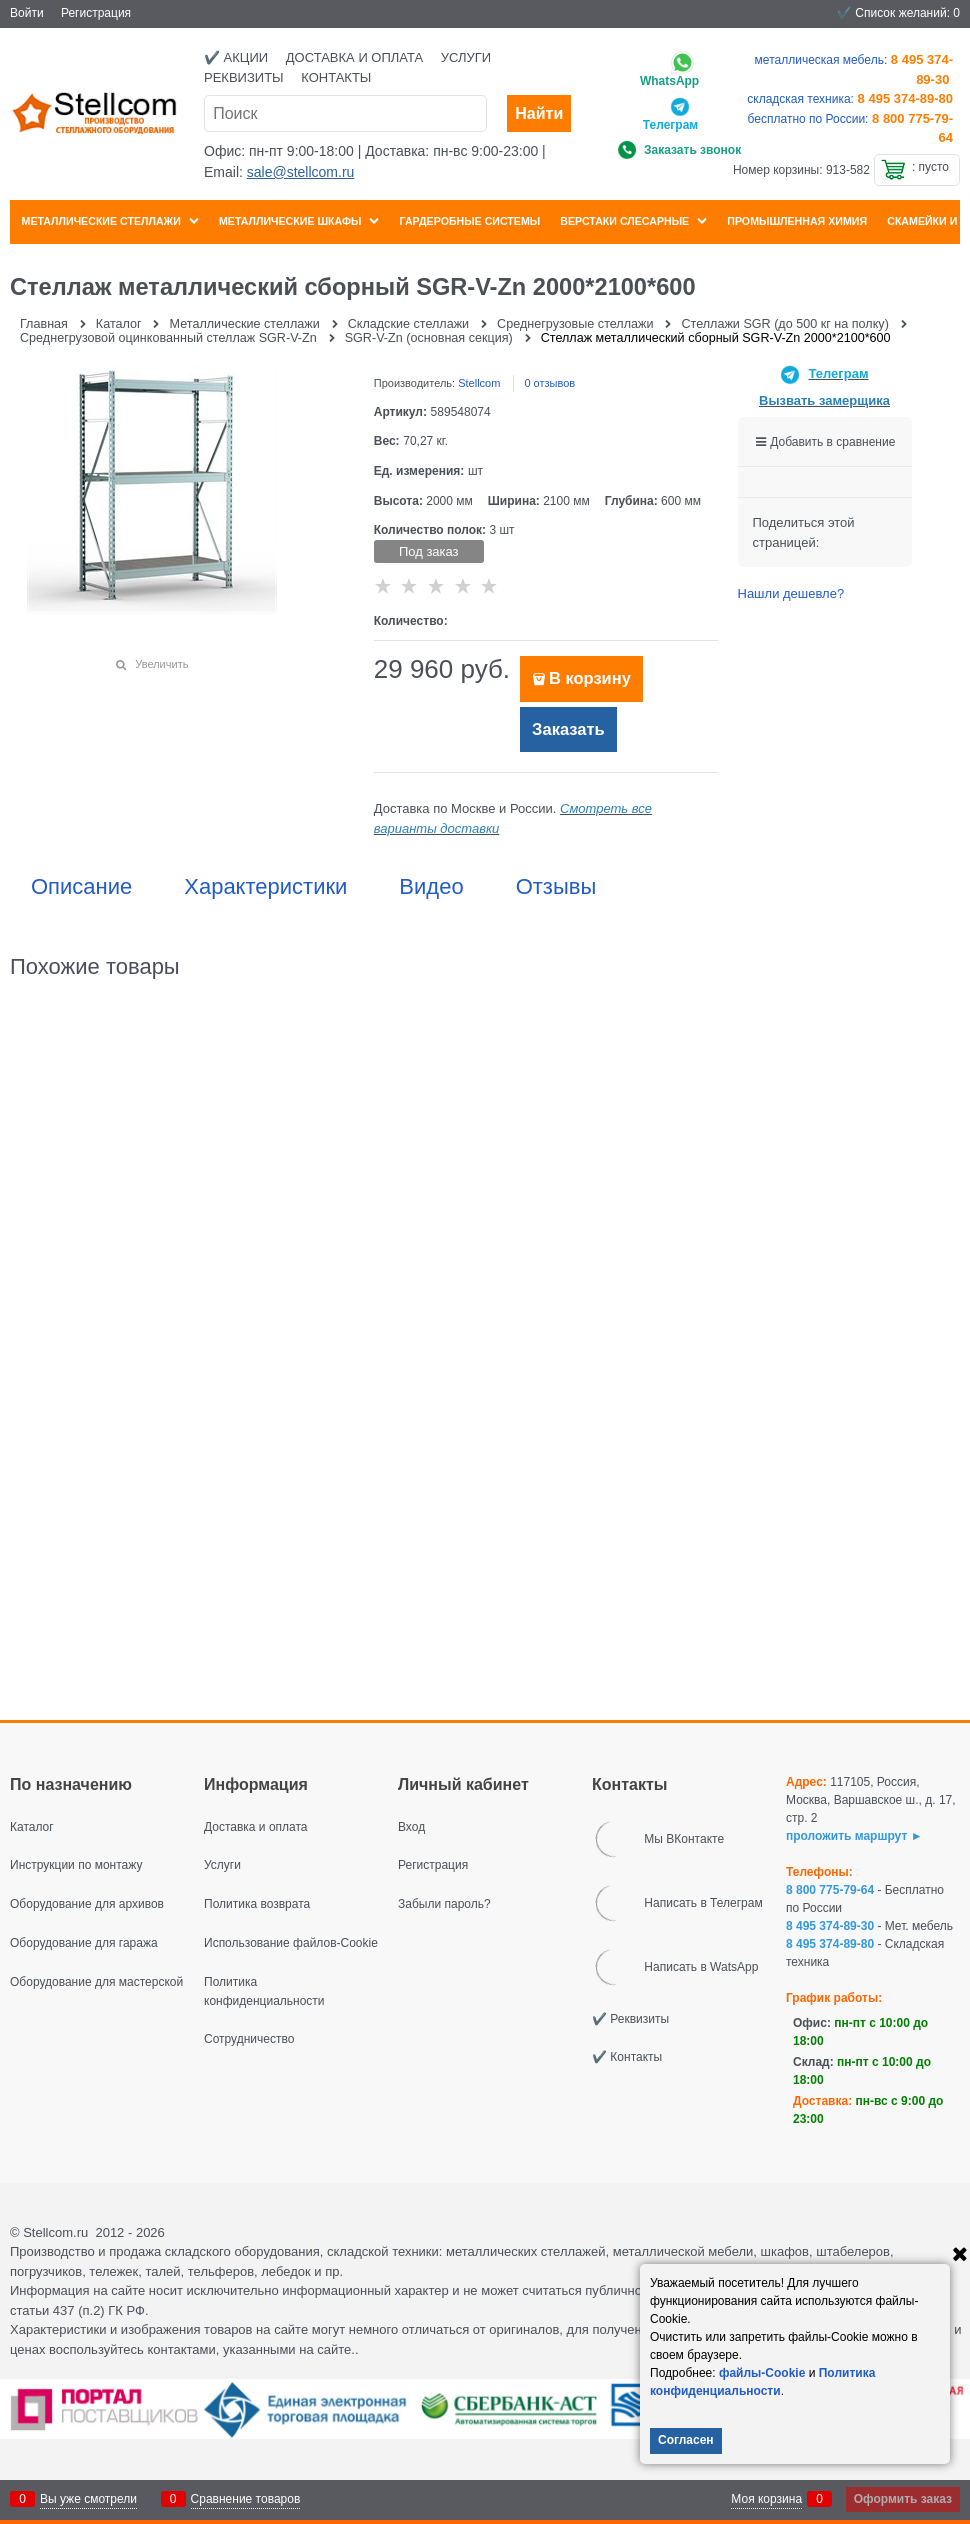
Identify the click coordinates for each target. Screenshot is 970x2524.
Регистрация (96, 13)
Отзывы (556, 887)
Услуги (466, 57)
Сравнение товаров (246, 2499)
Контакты (336, 77)
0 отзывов (549, 383)
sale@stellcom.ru (301, 172)
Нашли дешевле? (791, 593)
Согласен (686, 2440)
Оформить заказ (903, 2499)
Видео (431, 887)
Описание (81, 887)
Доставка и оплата (354, 57)
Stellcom (479, 383)
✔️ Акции (236, 57)
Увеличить (161, 664)
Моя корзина (766, 2499)
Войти (27, 13)
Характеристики (265, 887)
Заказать (568, 729)
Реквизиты (244, 77)
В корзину (590, 678)
